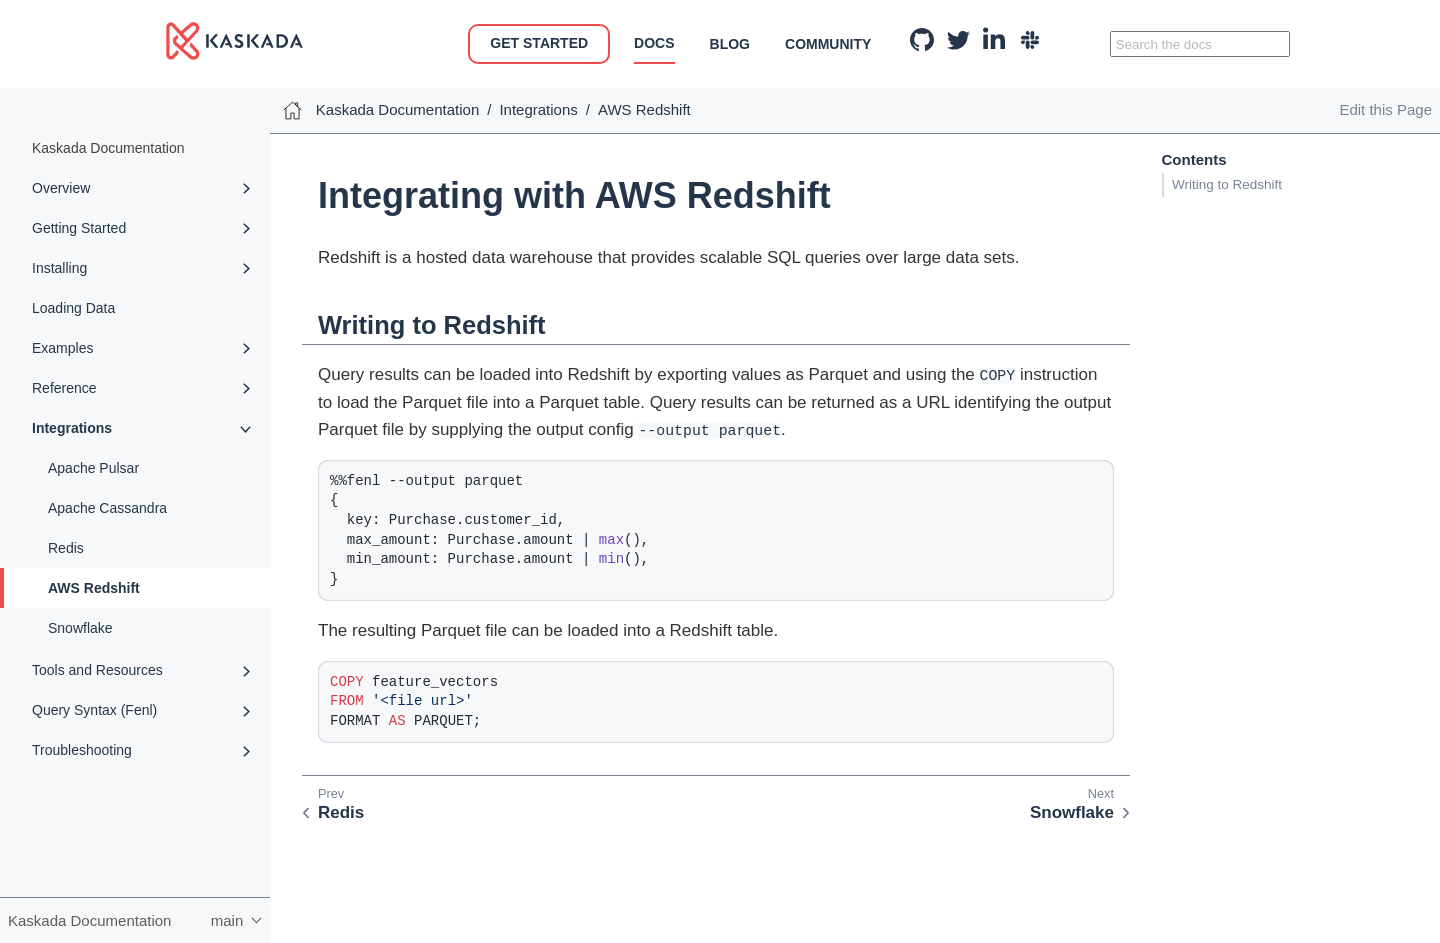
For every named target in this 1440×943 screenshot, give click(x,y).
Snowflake (80, 628)
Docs (654, 43)
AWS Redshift (94, 588)
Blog (730, 44)
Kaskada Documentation (108, 148)
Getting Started (79, 228)
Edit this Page (1385, 109)
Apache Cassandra (107, 508)
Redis (66, 548)
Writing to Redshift (1227, 184)
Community (828, 44)
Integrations (72, 428)
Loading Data (73, 308)
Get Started (539, 43)
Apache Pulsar (93, 468)
